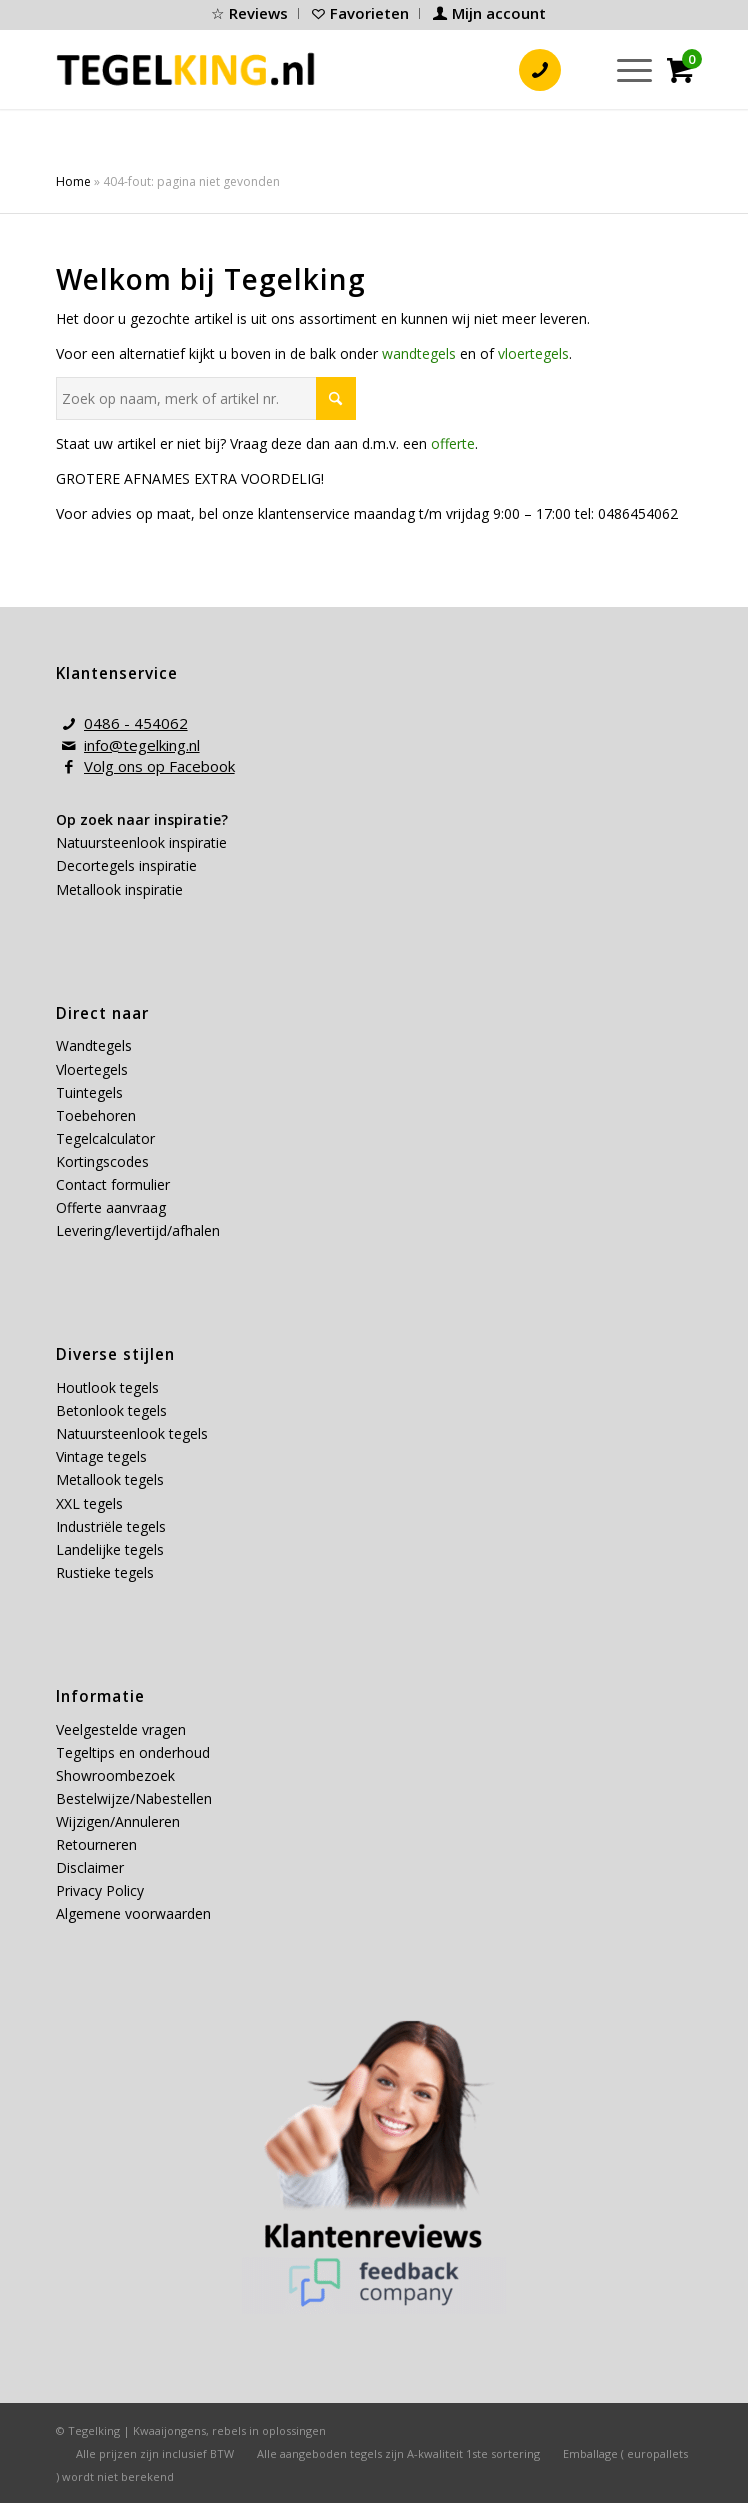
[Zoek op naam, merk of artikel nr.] (206, 398)
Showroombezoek (115, 1775)
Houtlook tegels (107, 1387)
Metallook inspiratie (119, 889)
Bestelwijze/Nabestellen (134, 1798)
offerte (453, 443)
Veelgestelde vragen (121, 1729)
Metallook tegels (110, 1479)
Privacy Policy (100, 1890)
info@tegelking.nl (142, 745)
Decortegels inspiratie (126, 865)
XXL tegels (89, 1503)
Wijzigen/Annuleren (118, 1821)
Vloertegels (92, 1069)
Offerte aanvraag (111, 1207)
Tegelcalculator (105, 1138)
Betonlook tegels (111, 1410)
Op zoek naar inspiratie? (142, 819)
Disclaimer (90, 1867)
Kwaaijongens (169, 2430)
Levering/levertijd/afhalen (138, 1230)
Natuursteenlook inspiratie (141, 842)
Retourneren (96, 1844)
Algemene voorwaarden (133, 1913)
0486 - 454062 (136, 723)
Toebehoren (96, 1115)
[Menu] (624, 69)
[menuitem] (250, 13)
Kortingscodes (102, 1161)
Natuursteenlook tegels (132, 1433)
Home (73, 181)
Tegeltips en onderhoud (133, 1752)
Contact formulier (113, 1184)
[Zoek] (577, 69)
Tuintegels (89, 1092)
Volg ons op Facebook (159, 766)
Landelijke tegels (110, 1549)
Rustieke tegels (105, 1572)
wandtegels (419, 353)
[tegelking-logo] (186, 69)
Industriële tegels (113, 1526)
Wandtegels (94, 1045)
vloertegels (533, 353)
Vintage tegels (101, 1456)
